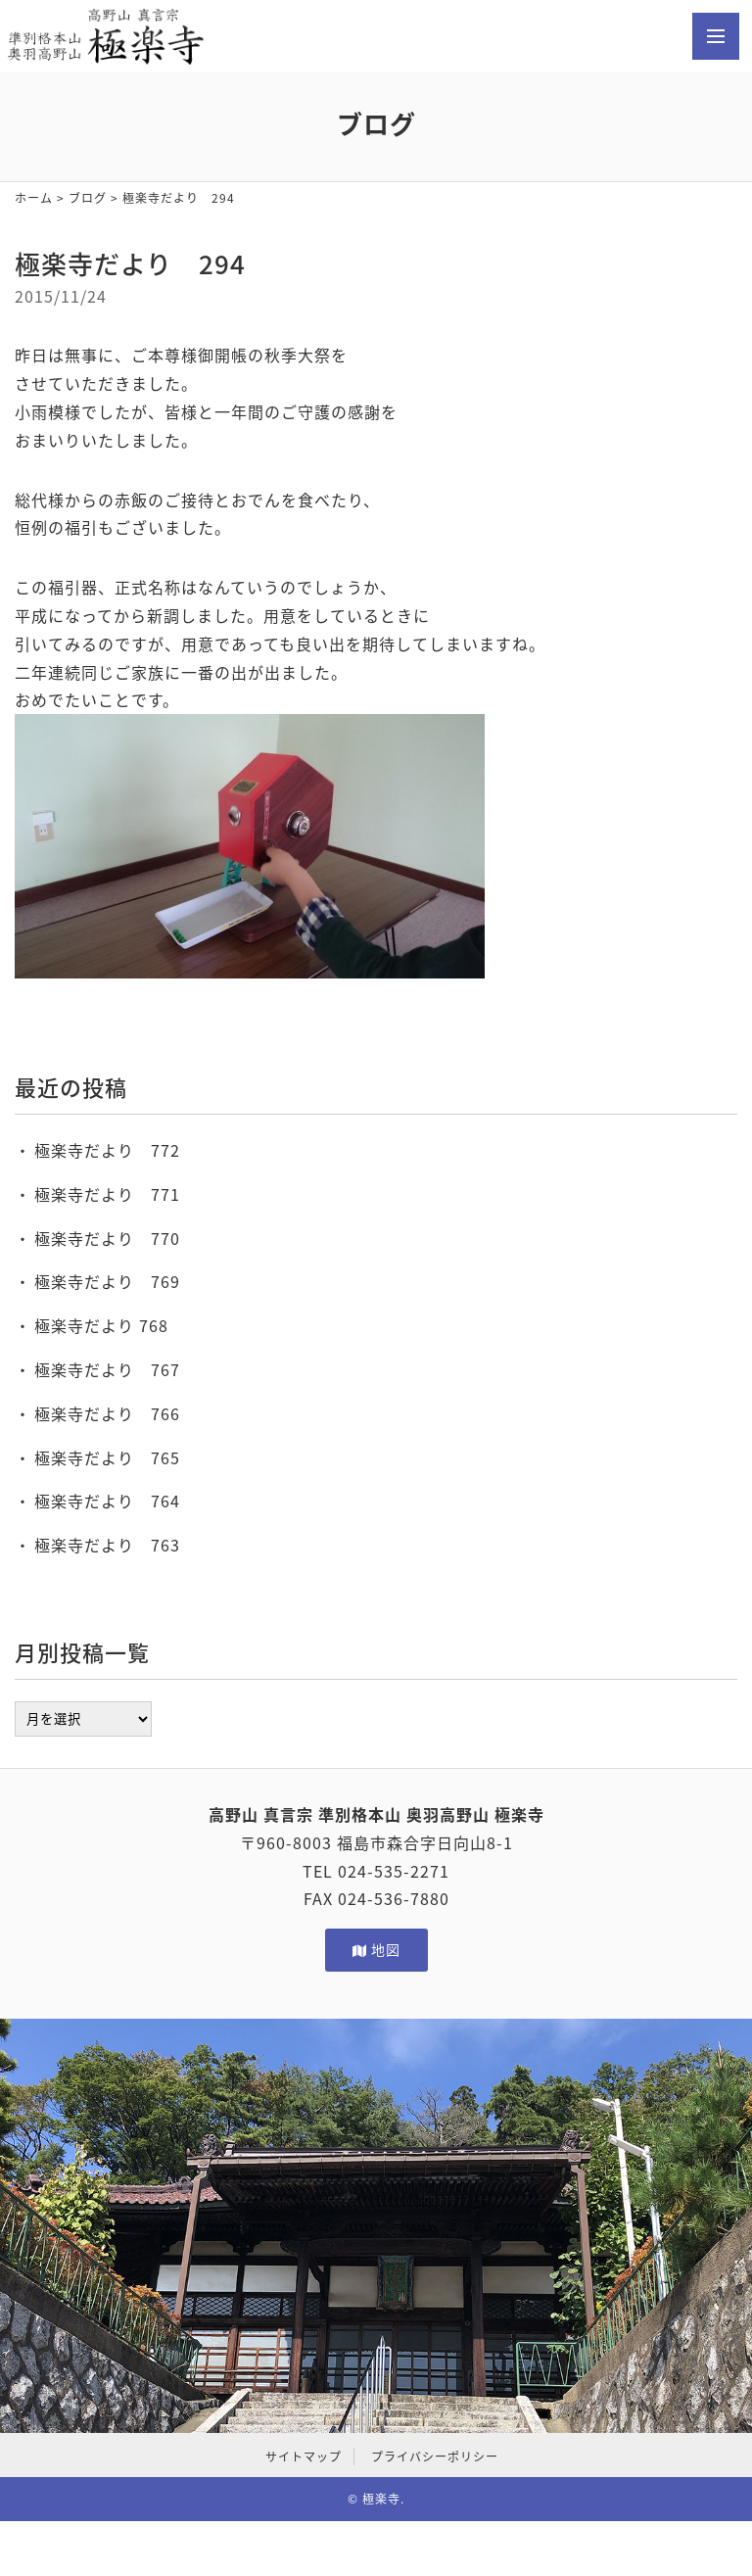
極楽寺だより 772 (107, 1150)
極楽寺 (381, 2498)
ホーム (34, 198)
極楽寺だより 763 (107, 1544)
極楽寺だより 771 (107, 1194)
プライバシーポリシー (434, 2456)
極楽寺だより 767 (107, 1369)
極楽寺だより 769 (107, 1281)
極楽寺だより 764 (107, 1500)
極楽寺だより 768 (101, 1325)
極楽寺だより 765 (107, 1457)
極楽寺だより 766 (107, 1413)
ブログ (88, 198)
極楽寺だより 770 (107, 1238)
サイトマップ (303, 2456)
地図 (376, 1949)
